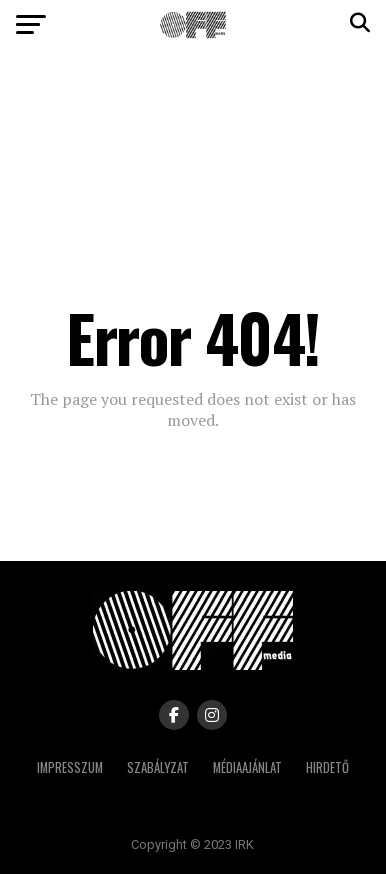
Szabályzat (158, 767)
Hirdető (327, 767)
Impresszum (70, 767)
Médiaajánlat (247, 767)
